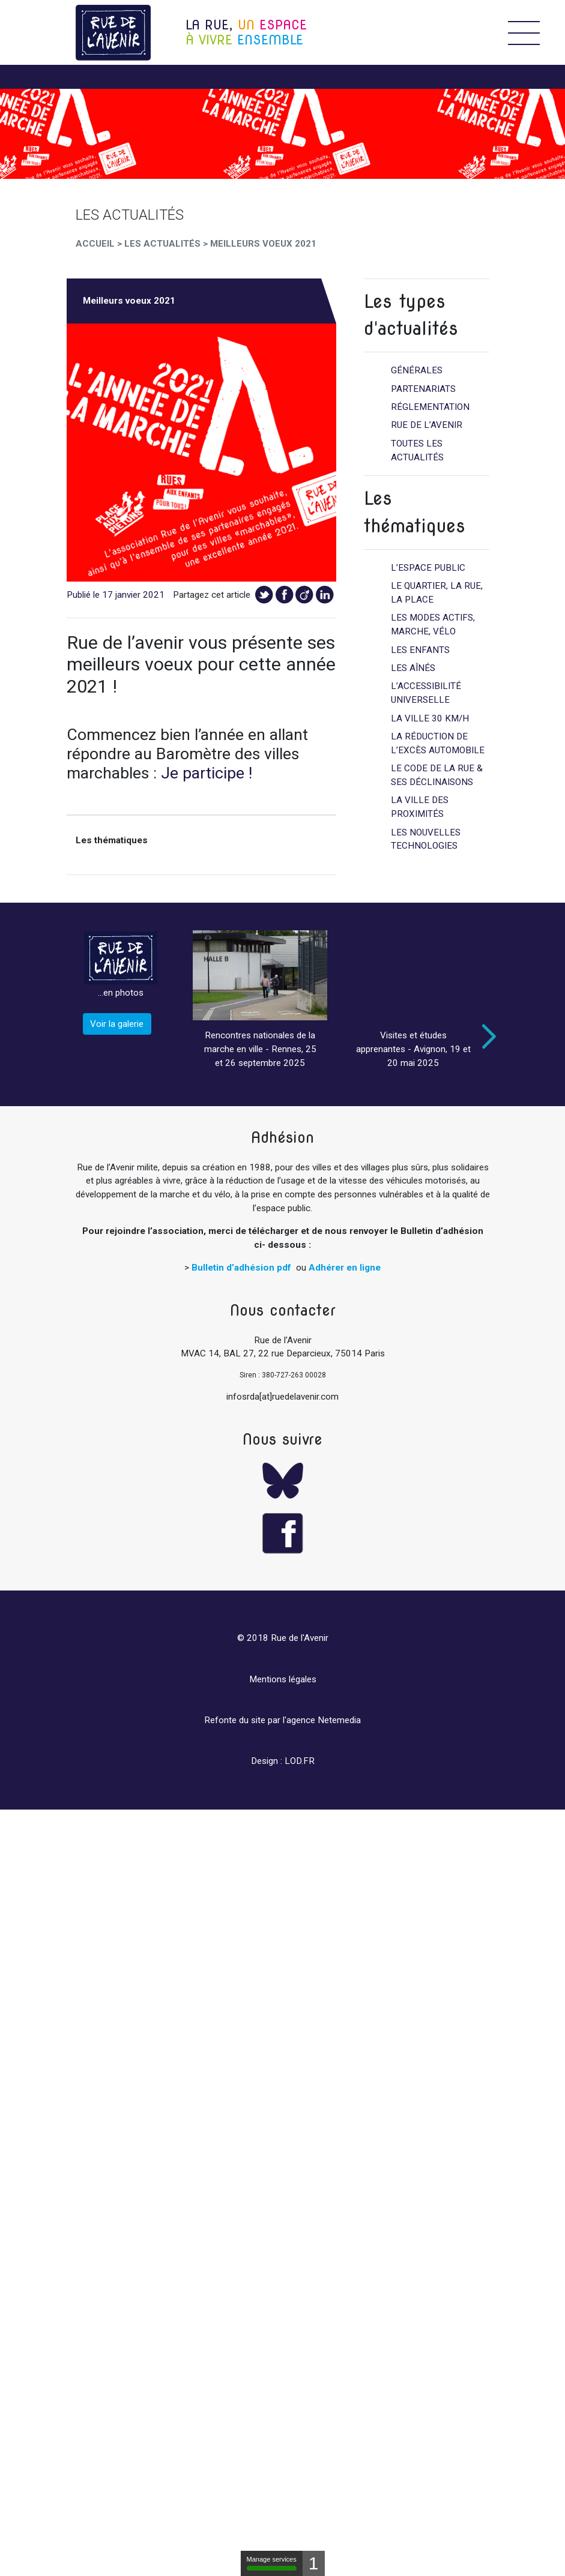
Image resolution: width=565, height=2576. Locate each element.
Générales (417, 370)
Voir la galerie (117, 1024)
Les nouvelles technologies (426, 839)
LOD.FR (300, 1761)
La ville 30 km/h (430, 718)
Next (486, 1036)
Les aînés (413, 668)
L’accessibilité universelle (426, 693)
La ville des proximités (420, 807)
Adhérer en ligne (345, 1267)
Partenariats (423, 389)
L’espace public (428, 567)
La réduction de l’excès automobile (438, 743)
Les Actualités (162, 243)
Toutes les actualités (417, 450)
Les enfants (420, 650)
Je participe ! (206, 772)
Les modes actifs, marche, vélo (433, 624)
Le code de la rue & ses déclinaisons (437, 775)
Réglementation (430, 407)
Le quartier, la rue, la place (437, 592)
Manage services (272, 2563)
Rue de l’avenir (426, 425)
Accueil (95, 243)
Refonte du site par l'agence (259, 1720)
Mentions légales (282, 1679)
